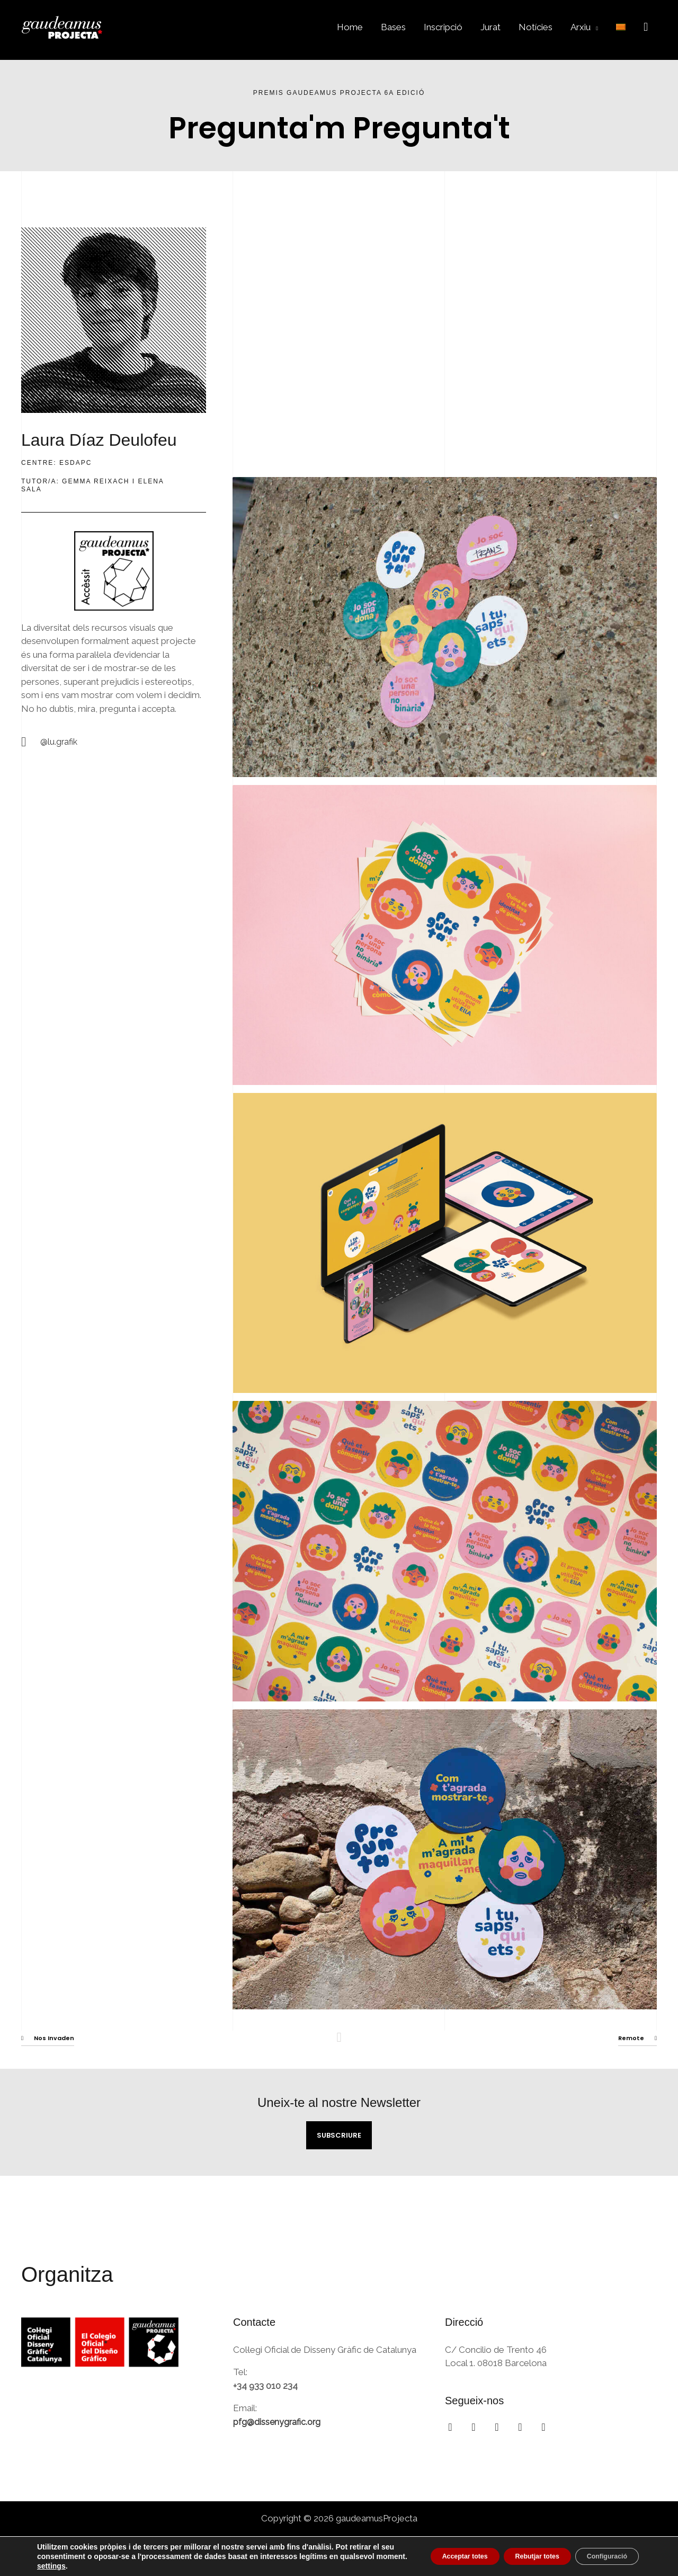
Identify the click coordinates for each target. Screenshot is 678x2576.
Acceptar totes (429, 2556)
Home (350, 27)
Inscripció (443, 27)
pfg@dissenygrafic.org (278, 2422)
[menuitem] (621, 27)
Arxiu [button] (580, 27)
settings (161, 2566)
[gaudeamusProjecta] (69, 26)
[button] (646, 27)
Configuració (600, 2556)
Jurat (490, 27)
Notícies (535, 27)
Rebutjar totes (516, 2556)
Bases (393, 27)
